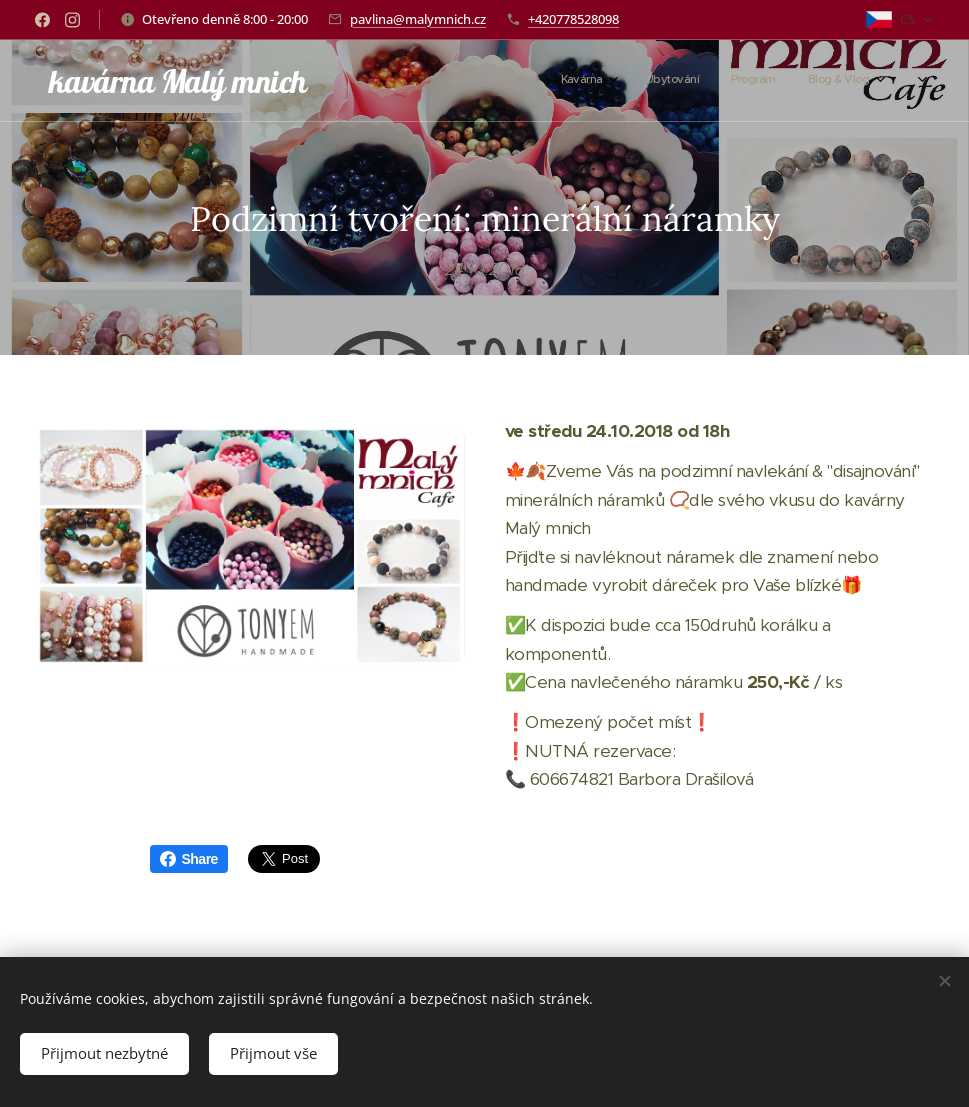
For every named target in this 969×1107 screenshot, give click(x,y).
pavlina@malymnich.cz (418, 19)
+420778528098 (573, 19)
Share (189, 859)
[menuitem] (685, 81)
